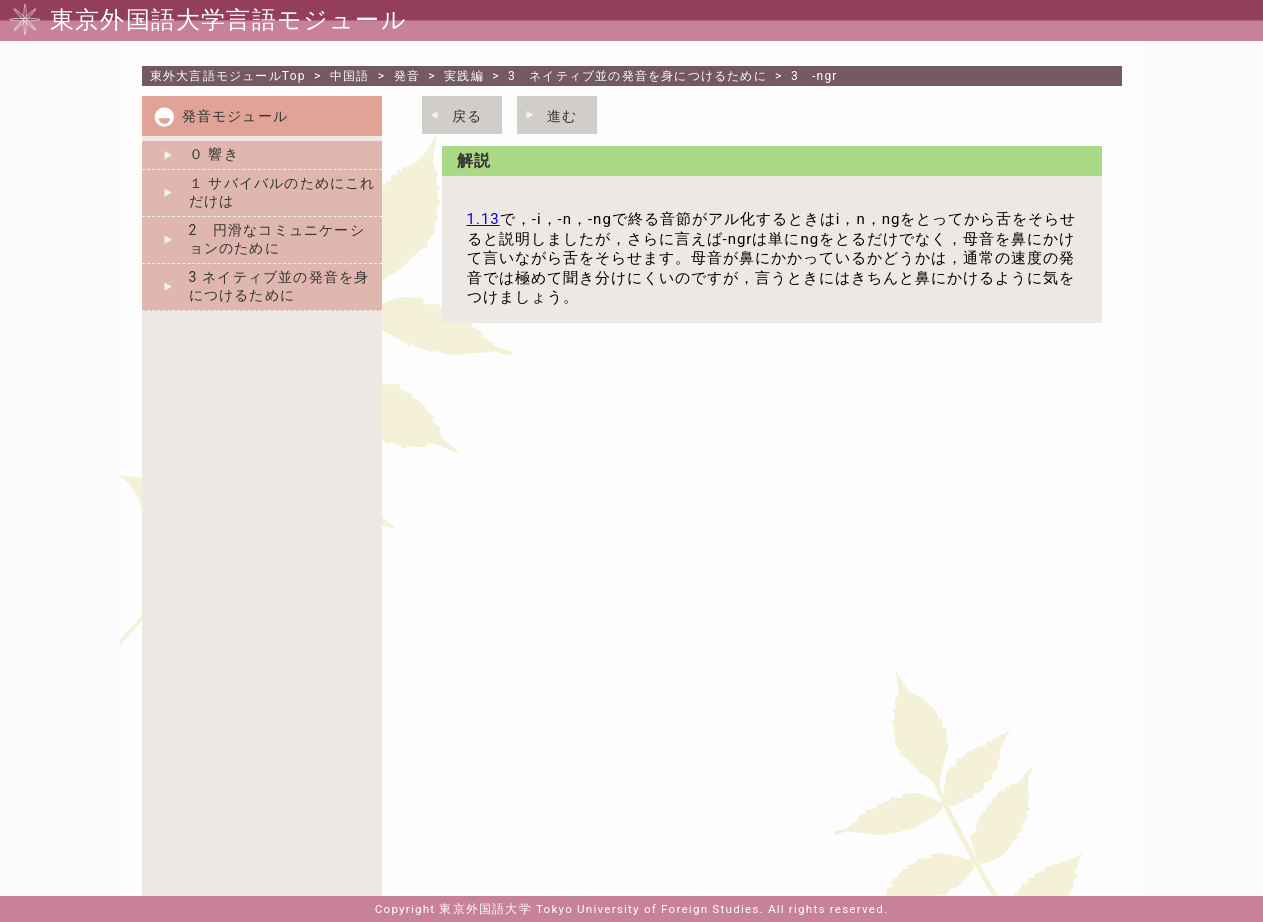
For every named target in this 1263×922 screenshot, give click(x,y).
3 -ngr (814, 76)
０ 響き (214, 154)
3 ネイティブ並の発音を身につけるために (637, 76)
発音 (407, 76)
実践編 (464, 76)
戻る (467, 116)
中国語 (350, 76)
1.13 (483, 219)
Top (228, 76)
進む (562, 116)
